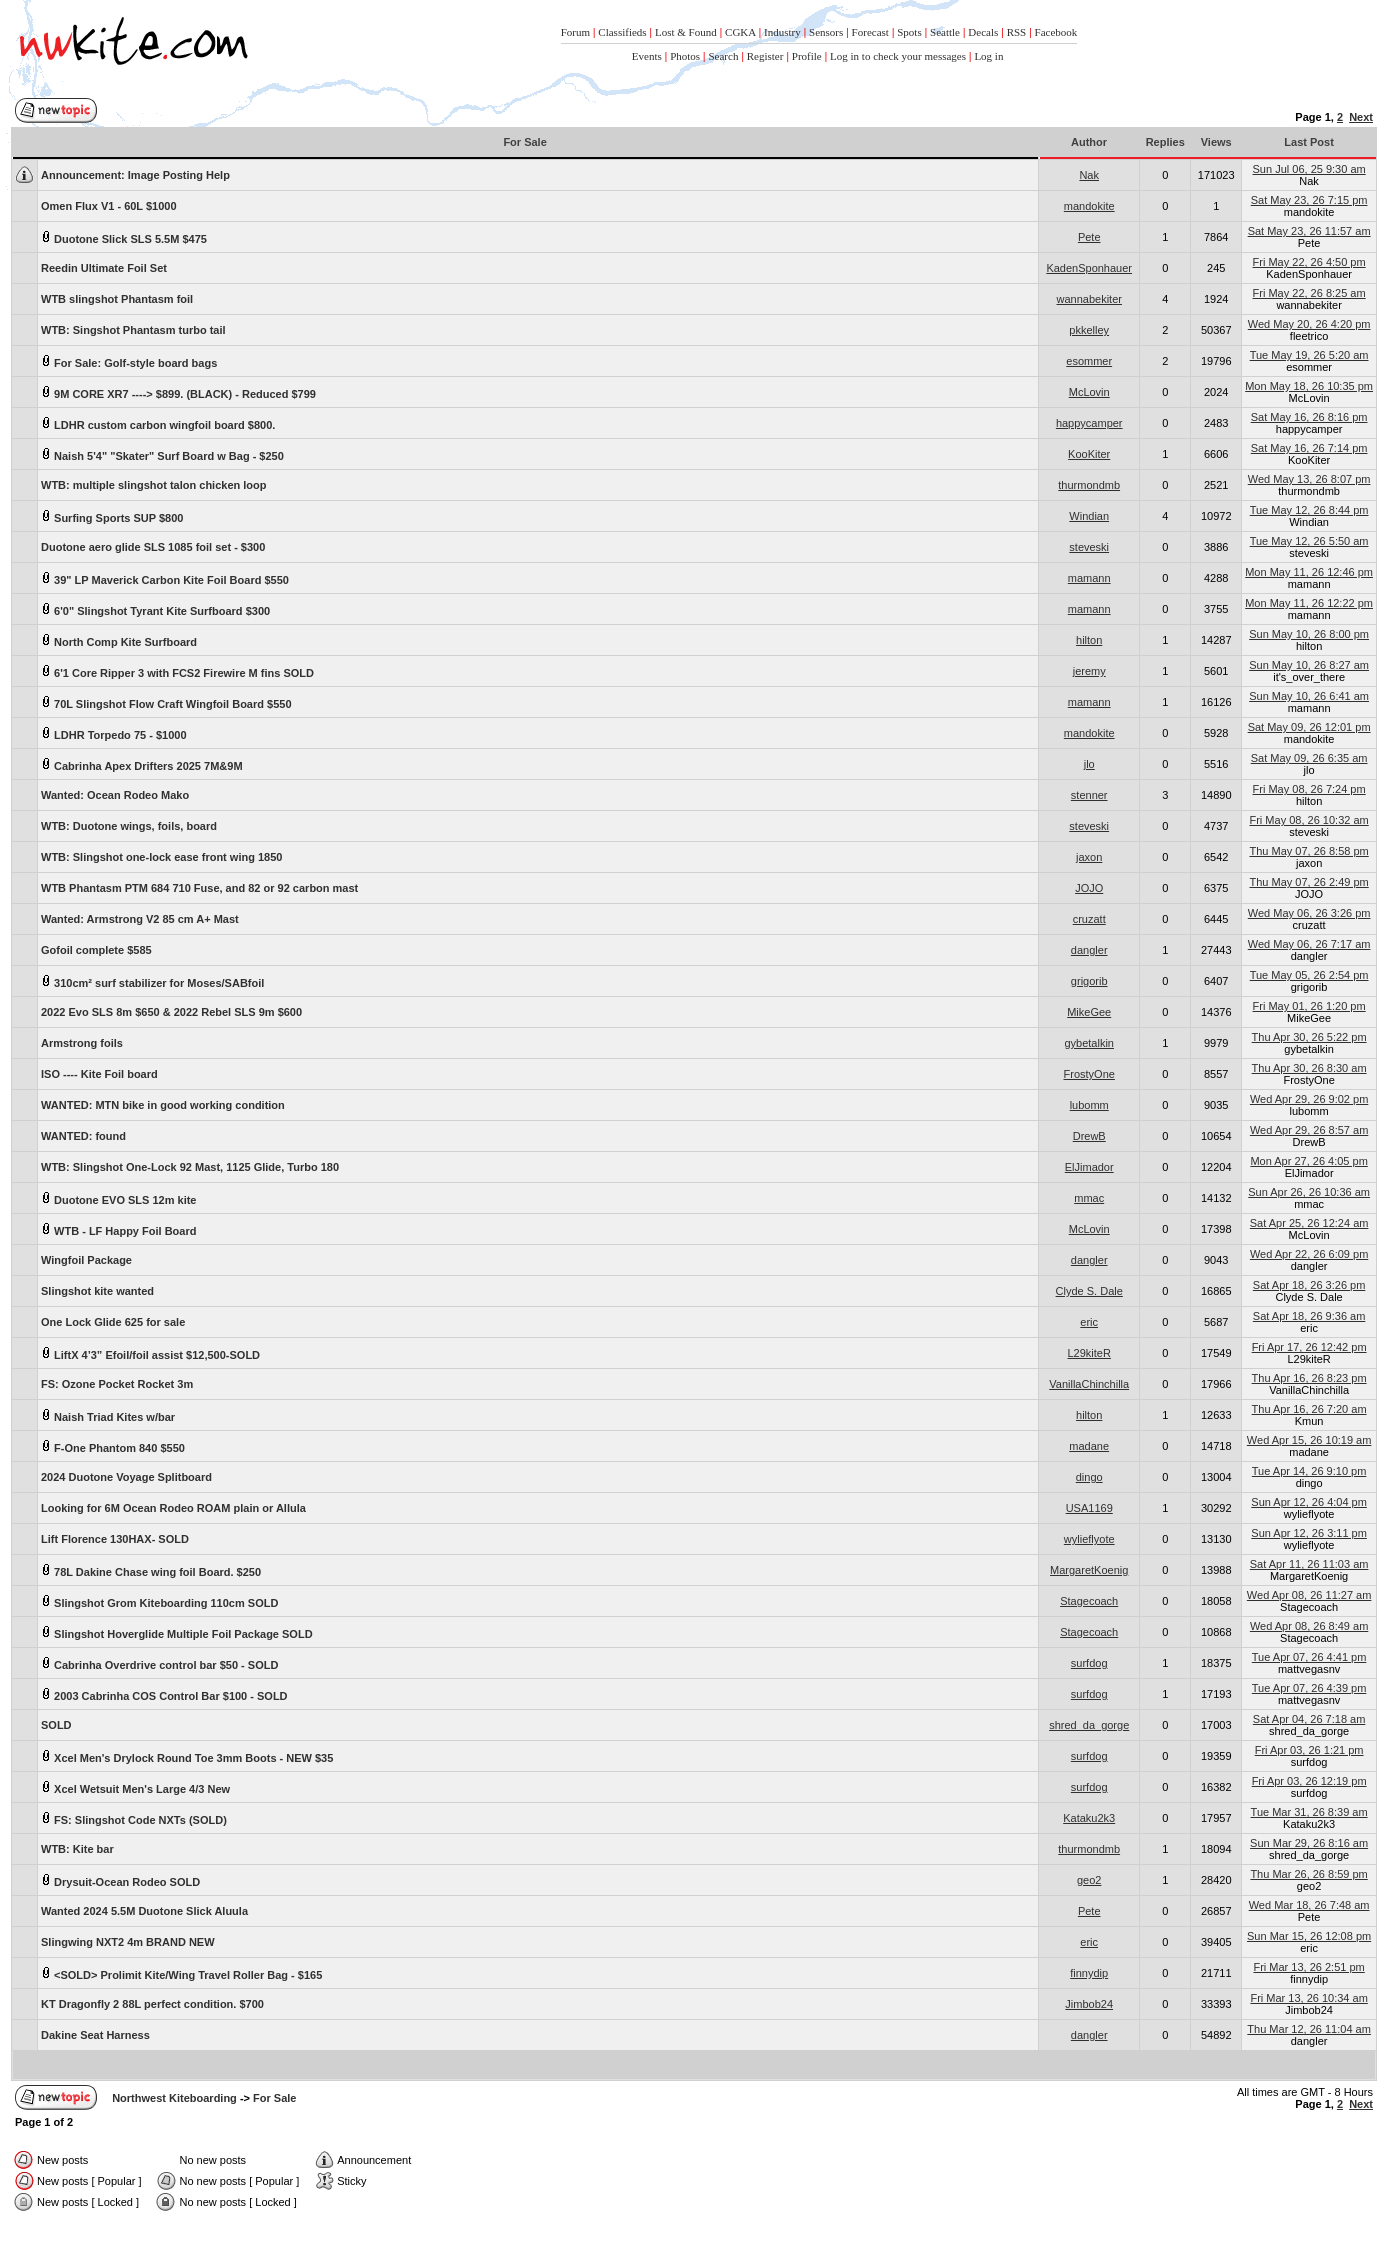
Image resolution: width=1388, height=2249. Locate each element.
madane (1089, 1446)
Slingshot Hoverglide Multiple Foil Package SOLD (177, 1632)
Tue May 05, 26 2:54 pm (1309, 975)
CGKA (740, 32)
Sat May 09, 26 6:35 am (1309, 758)
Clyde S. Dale (1089, 1291)
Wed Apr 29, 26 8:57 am (1309, 1130)
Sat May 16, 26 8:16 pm (1309, 417)
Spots (909, 32)
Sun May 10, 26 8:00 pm (1309, 634)
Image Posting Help (135, 175)
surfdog (1089, 1663)
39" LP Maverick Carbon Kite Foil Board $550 (165, 578)
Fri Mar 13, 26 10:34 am (1308, 1998)
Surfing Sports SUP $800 (112, 516)
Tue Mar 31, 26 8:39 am (1309, 1812)
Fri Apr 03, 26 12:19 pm (1309, 1781)
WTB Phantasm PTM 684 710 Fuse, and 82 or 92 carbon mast (199, 888)
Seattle (945, 32)
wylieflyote (1089, 1539)
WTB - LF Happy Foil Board (118, 1229)
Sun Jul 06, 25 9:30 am (1309, 169)
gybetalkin (1089, 1043)
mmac (1089, 1198)
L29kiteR (1088, 1353)
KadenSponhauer (1089, 268)
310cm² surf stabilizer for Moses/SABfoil (152, 981)
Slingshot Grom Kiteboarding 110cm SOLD (159, 1601)
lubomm (1089, 1105)
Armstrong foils (82, 1043)
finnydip (1089, 1973)
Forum (575, 32)
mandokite (1089, 206)
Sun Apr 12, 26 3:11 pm (1309, 1533)
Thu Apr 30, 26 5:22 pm (1309, 1037)
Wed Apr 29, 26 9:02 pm (1309, 1099)
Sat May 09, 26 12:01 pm (1309, 727)
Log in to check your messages (898, 56)
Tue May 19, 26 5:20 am (1309, 355)
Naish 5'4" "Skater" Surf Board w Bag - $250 (162, 454)
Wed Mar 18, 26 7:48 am (1309, 1905)
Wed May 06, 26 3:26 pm (1309, 913)
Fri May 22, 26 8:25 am (1309, 293)
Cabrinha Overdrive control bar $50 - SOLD (159, 1663)
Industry (782, 32)
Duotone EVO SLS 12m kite (118, 1198)
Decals (983, 32)
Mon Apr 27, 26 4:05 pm (1308, 1161)
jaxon (1089, 857)
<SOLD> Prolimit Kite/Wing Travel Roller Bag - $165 (181, 1973)
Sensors (826, 32)
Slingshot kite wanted (97, 1291)
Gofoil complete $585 (96, 950)
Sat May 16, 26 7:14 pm (1309, 448)
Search (723, 56)
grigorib (1089, 981)
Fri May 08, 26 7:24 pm (1309, 789)
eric (1089, 1322)
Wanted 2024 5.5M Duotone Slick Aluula (144, 1911)
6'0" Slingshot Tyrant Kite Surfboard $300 (155, 609)
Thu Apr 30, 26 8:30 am (1309, 1068)
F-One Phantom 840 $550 (113, 1446)
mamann (1089, 578)
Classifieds (622, 32)
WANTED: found (83, 1136)
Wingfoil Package (86, 1260)
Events (647, 56)
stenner (1089, 795)
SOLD (56, 1725)
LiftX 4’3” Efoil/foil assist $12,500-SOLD (150, 1353)
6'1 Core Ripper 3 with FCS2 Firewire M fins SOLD (177, 671)
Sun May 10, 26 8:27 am (1309, 665)
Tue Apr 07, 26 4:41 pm (1309, 1657)
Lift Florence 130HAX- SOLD (115, 1539)
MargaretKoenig (1089, 1570)
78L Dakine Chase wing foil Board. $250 (151, 1570)
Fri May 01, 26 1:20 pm (1309, 1006)
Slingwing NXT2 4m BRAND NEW (128, 1942)
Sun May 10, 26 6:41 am (1309, 696)
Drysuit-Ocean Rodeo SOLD (120, 1880)
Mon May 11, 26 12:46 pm (1309, 572)
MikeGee (1089, 1012)
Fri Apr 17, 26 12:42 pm (1309, 1347)
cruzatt (1089, 919)
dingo (1089, 1477)
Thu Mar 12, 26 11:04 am (1309, 2029)
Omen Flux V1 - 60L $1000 (109, 206)
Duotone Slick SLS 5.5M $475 (124, 237)
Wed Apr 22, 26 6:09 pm (1309, 1254)
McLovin (1089, 392)
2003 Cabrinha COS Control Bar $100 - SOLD (164, 1694)
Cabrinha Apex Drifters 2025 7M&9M (142, 764)
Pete (1089, 237)
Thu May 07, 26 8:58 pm (1308, 851)
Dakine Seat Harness (95, 2035)
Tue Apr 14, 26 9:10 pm (1309, 1471)
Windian (1089, 516)
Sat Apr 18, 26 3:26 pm (1309, 1285)
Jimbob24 (1089, 2004)
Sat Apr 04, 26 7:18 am (1309, 1719)
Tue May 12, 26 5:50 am (1309, 541)
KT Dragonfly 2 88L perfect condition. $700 (152, 2004)
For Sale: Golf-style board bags (129, 361)
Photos (685, 56)
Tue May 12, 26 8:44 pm (1309, 510)
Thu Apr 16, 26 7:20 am (1309, 1409)
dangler (1089, 950)
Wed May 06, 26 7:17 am (1309, 944)
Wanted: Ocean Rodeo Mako (115, 795)
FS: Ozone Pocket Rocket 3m (117, 1384)
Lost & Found (686, 32)
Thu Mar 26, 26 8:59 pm (1308, 1874)
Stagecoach (1089, 1601)
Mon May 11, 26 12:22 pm (1309, 603)
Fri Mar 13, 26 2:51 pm (1308, 1967)
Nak (1089, 175)
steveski (1089, 547)
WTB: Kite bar (77, 1849)
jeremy (1089, 671)
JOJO (1089, 888)
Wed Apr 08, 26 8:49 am (1309, 1626)
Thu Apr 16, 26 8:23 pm (1309, 1378)
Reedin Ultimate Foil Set (104, 268)
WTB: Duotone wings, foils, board (129, 826)
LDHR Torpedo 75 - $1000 (114, 733)
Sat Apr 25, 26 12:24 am (1309, 1223)
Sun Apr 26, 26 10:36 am (1309, 1192)
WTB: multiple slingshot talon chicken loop (154, 485)
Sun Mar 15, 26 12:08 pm (1309, 1936)
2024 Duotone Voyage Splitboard (126, 1477)
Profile (807, 56)
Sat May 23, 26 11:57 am (1309, 231)
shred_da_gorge (1089, 1725)
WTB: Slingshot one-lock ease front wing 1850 (161, 857)
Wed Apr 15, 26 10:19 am (1309, 1440)
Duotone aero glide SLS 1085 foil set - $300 (153, 547)
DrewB (1089, 1136)
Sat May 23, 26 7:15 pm (1309, 200)
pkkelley (1089, 330)
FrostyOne (1089, 1074)
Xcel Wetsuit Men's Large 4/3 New (135, 1787)
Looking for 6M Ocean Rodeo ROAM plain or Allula (173, 1508)
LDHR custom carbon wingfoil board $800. (158, 423)
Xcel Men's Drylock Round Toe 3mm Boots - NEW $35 (187, 1756)
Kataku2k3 (1089, 1818)
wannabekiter (1088, 299)
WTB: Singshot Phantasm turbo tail (133, 330)
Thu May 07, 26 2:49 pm (1308, 882)
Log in (988, 56)
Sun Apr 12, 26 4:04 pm (1309, 1502)
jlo (1089, 764)
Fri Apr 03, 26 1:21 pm (1309, 1750)
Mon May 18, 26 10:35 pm (1309, 386)
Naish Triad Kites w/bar (108, 1415)
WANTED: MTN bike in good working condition (163, 1105)
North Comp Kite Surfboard (119, 640)
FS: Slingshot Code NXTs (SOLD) (134, 1818)
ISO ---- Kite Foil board (99, 1074)
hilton (1089, 640)
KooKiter (1089, 454)
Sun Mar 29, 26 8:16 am (1309, 1843)
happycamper (1089, 423)
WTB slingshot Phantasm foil (117, 299)
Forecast (870, 32)
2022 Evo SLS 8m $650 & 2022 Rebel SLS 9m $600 (171, 1012)
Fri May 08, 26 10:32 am (1308, 820)
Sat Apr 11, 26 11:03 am (1309, 1564)
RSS (1017, 32)
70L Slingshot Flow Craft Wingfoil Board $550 (166, 702)
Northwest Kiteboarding (174, 2098)
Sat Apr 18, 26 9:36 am (1309, 1316)
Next (1361, 117)
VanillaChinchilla (1089, 1384)
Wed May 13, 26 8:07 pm (1309, 479)
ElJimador (1089, 1167)
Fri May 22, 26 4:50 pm (1309, 262)
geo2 (1089, 1880)
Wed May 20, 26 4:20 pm (1309, 324)
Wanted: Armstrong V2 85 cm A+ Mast (140, 919)
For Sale (274, 2098)
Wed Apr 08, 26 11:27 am (1309, 1595)
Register (765, 56)
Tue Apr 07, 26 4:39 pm (1309, 1688)
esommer (1089, 361)
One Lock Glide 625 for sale (113, 1322)
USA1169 (1089, 1508)
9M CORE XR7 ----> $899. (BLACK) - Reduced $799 (178, 392)
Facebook (1056, 32)
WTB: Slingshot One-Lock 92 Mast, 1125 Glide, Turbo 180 (190, 1167)
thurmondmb (1089, 485)
